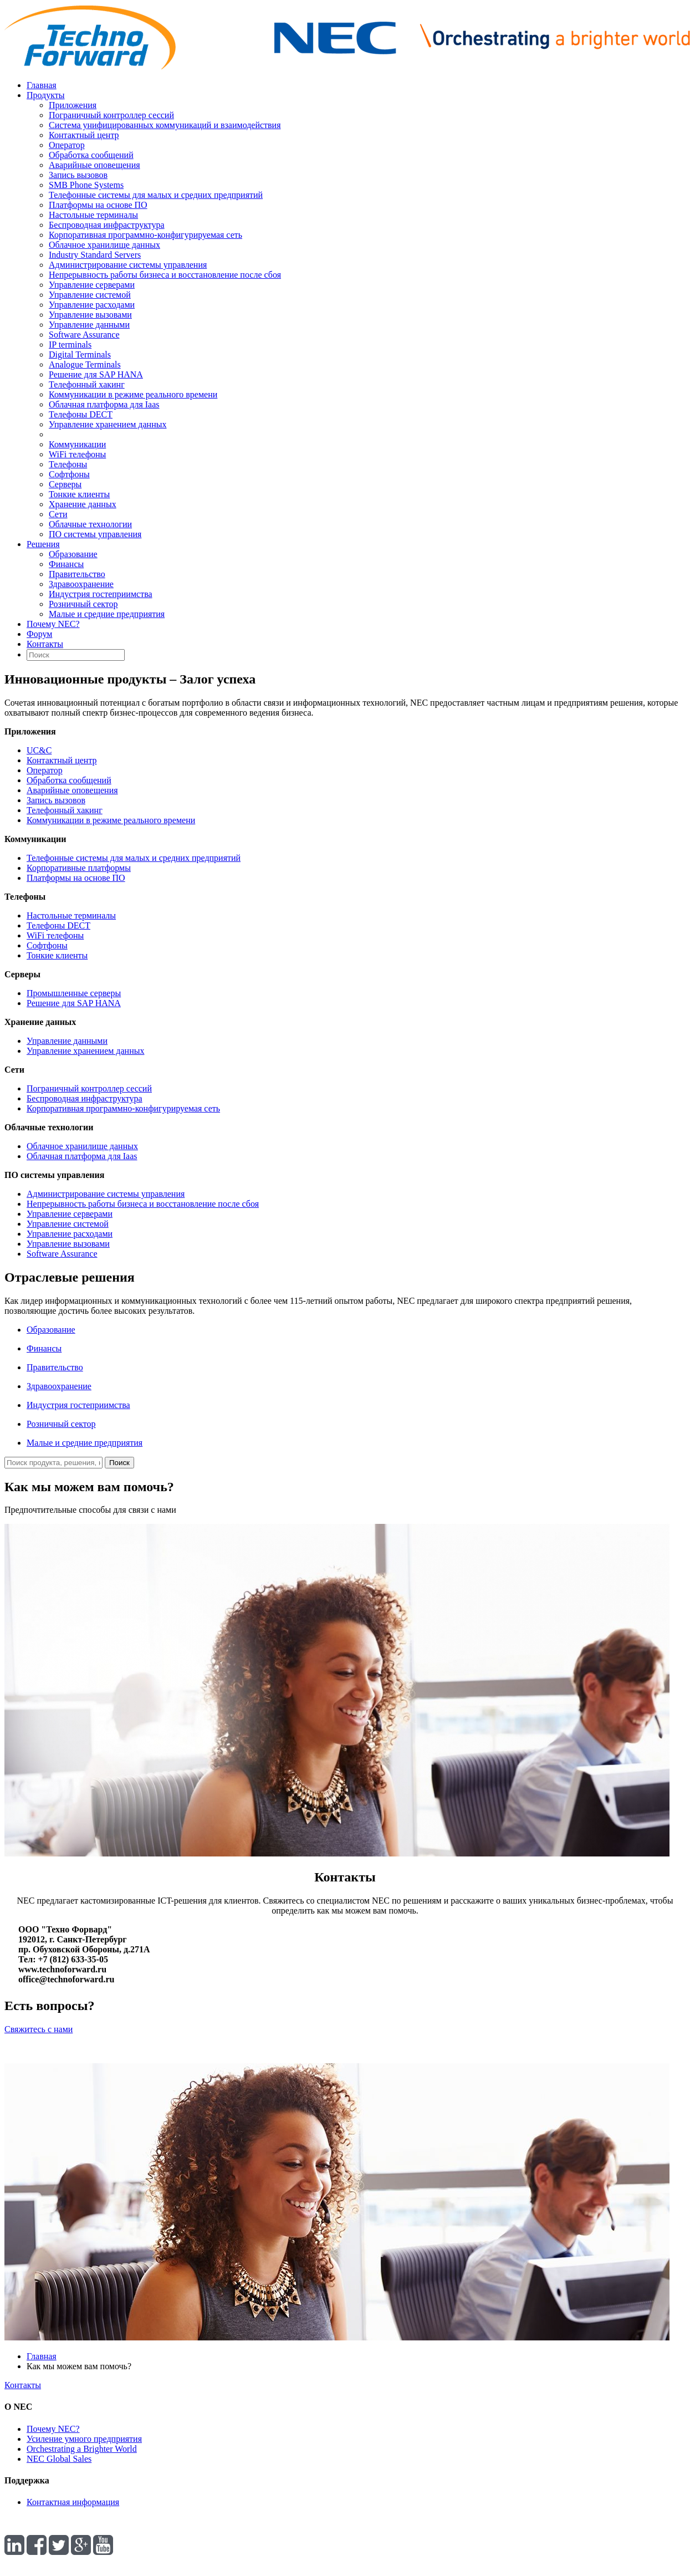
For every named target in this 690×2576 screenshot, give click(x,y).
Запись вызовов (78, 175)
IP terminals (70, 344)
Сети (58, 514)
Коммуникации (77, 444)
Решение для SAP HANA (96, 374)
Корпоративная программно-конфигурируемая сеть (145, 234)
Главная (42, 85)
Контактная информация (73, 2502)
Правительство (77, 574)
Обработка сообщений (91, 155)
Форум (39, 634)
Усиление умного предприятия (84, 2439)
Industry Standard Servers (95, 254)
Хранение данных (82, 504)
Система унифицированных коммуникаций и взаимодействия (165, 125)
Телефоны (68, 464)
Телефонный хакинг (87, 384)
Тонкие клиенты (79, 494)
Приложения (72, 105)
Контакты (45, 644)
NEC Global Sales (59, 2458)
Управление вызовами (90, 314)
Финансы (66, 564)
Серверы (65, 484)
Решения (43, 544)
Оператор (67, 145)
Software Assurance (84, 334)
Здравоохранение (81, 584)
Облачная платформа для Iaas (104, 404)
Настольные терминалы (93, 215)
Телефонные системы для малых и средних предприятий (156, 195)
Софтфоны (69, 474)
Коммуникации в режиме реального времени (133, 394)
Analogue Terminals (85, 364)
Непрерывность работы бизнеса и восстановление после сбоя (165, 274)
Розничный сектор (83, 604)
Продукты (46, 95)
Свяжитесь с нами (38, 2029)
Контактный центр (84, 135)
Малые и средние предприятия (107, 614)
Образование (73, 554)
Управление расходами (92, 304)
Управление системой (90, 294)
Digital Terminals (80, 354)
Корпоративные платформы (79, 868)
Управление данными (89, 324)
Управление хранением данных (107, 424)
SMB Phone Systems (86, 185)
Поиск (119, 1462)
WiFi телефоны (77, 454)
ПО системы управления (95, 534)
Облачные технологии (90, 524)
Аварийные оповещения (94, 165)
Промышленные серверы (74, 993)
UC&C (39, 750)
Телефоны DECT (81, 414)
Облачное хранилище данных (104, 244)
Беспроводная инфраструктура (107, 224)
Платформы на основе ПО (98, 205)
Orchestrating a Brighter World (82, 2448)
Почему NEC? (53, 624)
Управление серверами (92, 284)
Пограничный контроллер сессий (111, 115)
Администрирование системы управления (128, 264)
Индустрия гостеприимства (100, 594)
